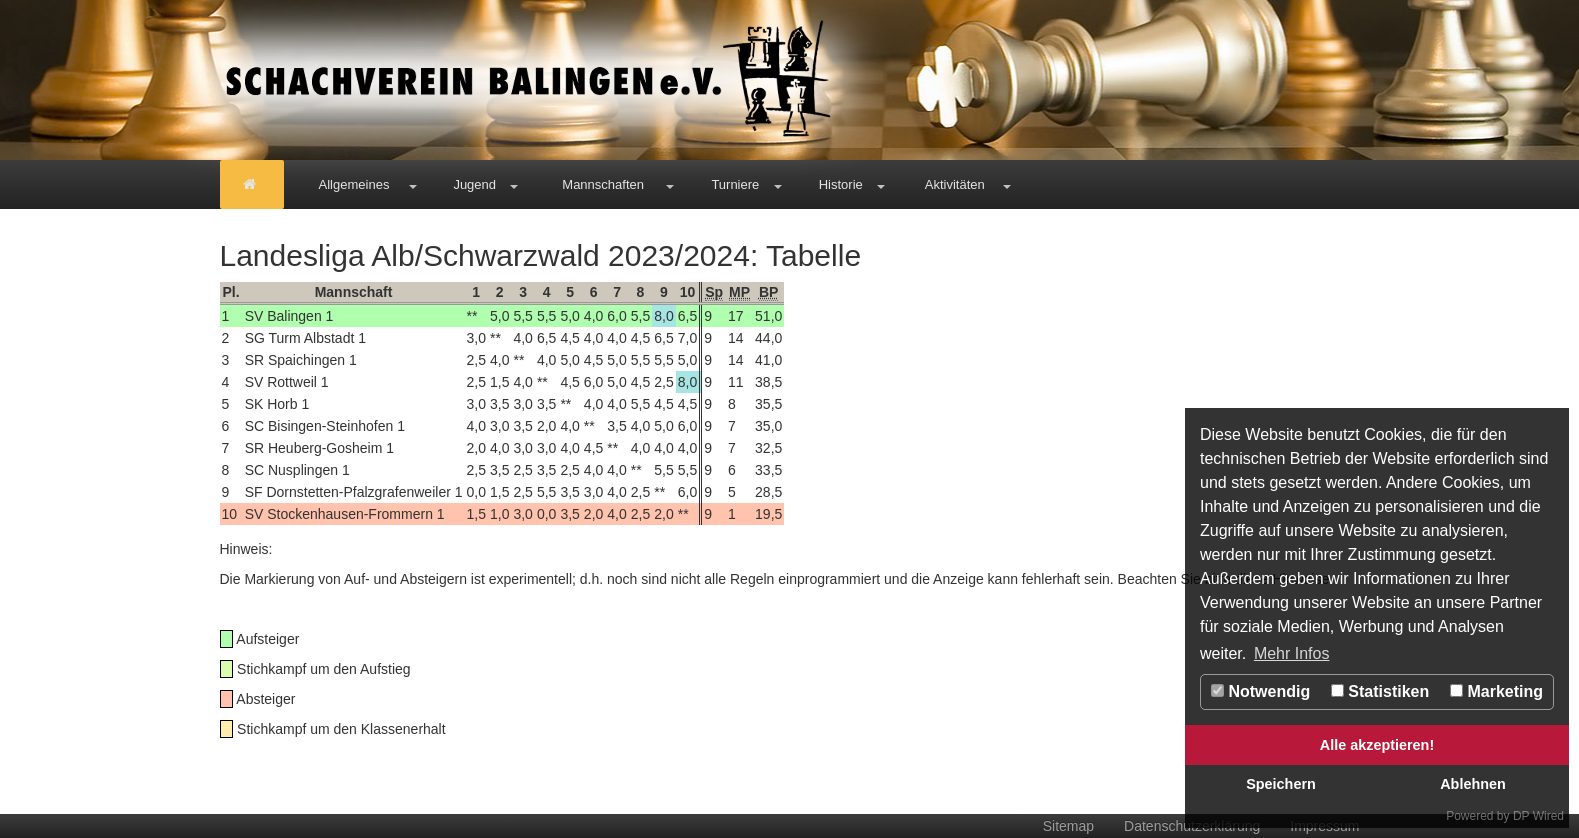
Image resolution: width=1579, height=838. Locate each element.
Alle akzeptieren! (1377, 745)
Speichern (1281, 784)
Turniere (735, 184)
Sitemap (1068, 826)
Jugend (474, 184)
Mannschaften (603, 184)
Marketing (1496, 691)
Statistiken (1380, 691)
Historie (841, 184)
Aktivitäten (955, 184)
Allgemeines (354, 184)
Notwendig (1260, 691)
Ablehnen (1473, 784)
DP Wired (1538, 816)
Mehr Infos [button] (1292, 653)
